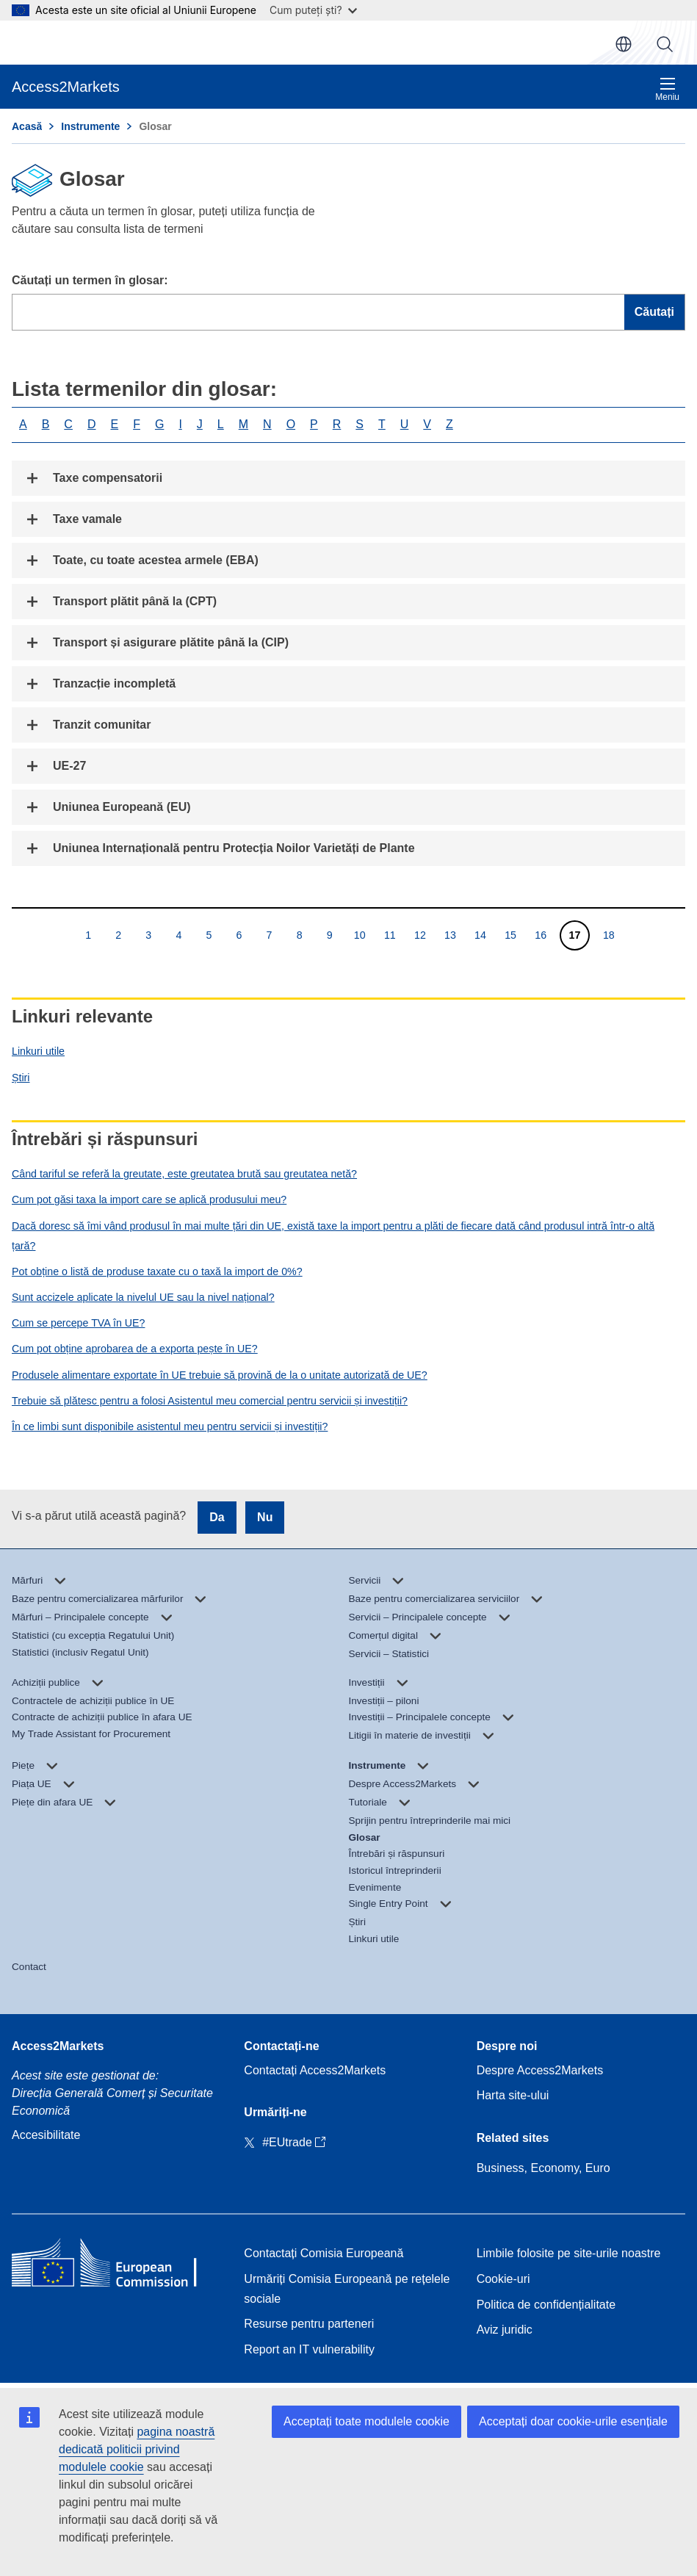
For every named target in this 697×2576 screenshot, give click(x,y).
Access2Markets (58, 2046)
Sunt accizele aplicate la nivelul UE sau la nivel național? (143, 1297)
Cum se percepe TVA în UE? (78, 1323)
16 (540, 934)
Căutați (664, 44)
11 (389, 934)
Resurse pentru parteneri (309, 2323)
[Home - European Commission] (116, 2266)
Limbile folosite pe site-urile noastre (569, 2253)
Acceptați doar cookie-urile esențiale (573, 2421)
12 (419, 934)
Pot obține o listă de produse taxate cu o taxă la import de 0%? (157, 1271)
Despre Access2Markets (540, 2070)
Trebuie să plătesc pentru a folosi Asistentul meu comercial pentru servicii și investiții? (210, 1401)
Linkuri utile (38, 1051)
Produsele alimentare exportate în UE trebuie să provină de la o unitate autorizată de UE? (219, 1375)
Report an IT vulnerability (309, 2349)
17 (574, 934)
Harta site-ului (513, 2095)
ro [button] (623, 44)
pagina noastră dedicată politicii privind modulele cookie (136, 2449)
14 (480, 934)
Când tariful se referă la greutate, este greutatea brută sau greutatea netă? (184, 1174)
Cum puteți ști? (313, 10)
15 (510, 934)
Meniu (667, 89)
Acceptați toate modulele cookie (366, 2421)
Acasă (27, 126)
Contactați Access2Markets (315, 2070)
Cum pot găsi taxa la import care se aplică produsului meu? (149, 1199)
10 (359, 934)
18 (608, 934)
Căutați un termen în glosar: (89, 280)
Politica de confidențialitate (546, 2304)
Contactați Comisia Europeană (323, 2253)
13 (450, 934)
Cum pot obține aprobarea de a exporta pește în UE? (135, 1348)
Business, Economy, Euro (543, 2168)
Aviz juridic (504, 2329)
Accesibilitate (46, 2135)
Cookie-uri (503, 2279)
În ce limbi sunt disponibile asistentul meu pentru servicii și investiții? (170, 1426)
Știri (21, 1077)
